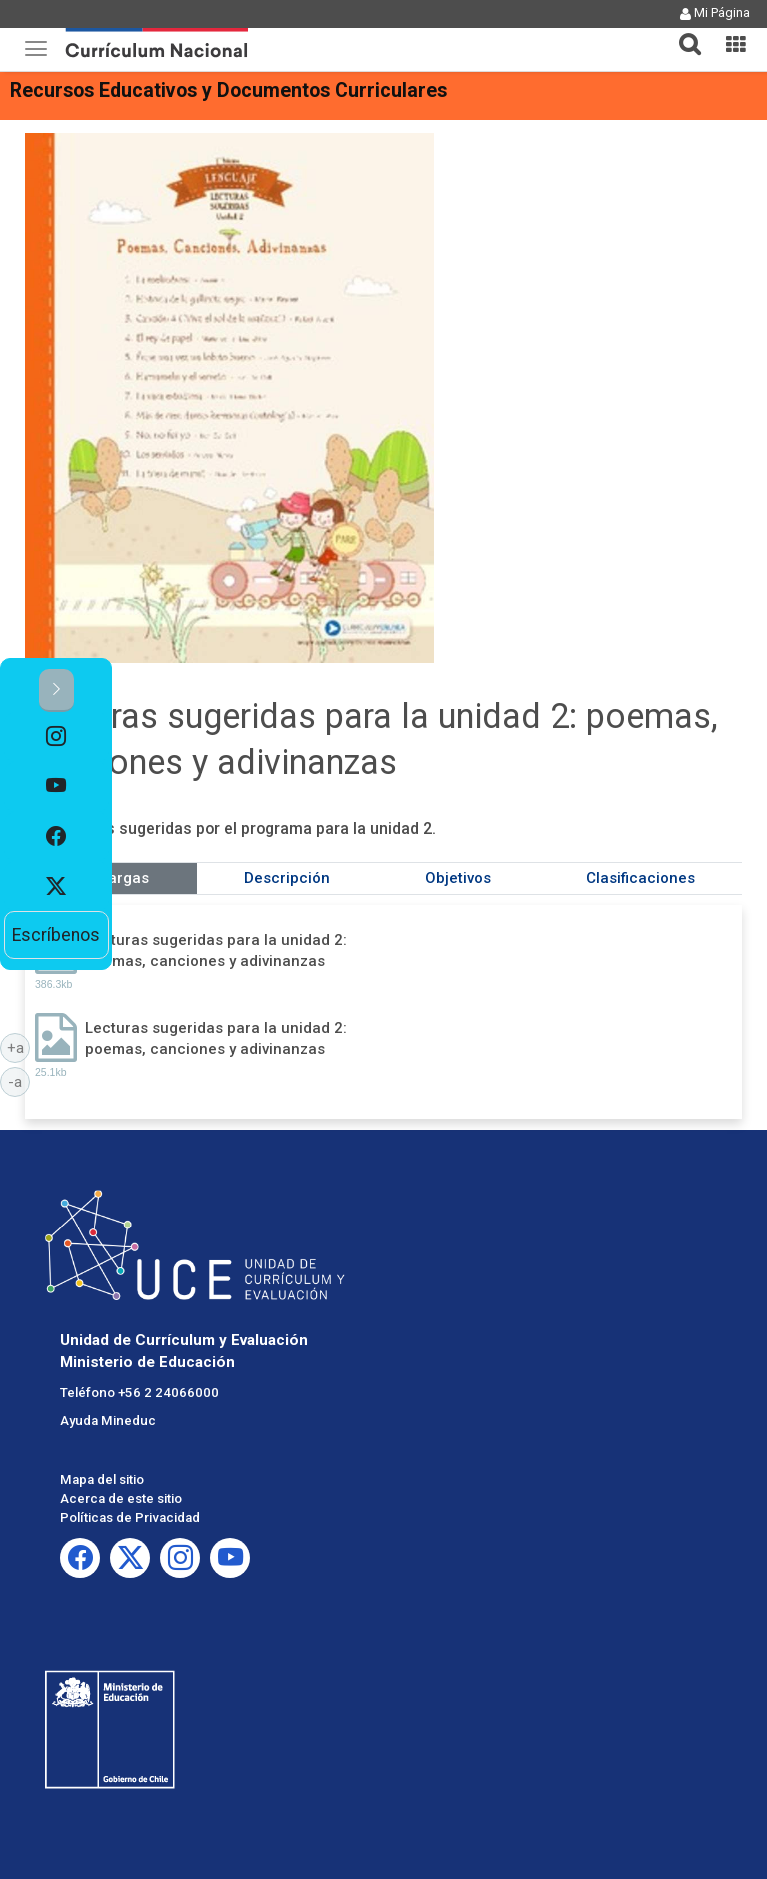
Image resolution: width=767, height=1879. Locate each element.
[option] (56, 737)
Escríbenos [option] (56, 935)
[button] (682, 32)
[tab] (682, 32)
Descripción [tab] (287, 878)
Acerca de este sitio (121, 1498)
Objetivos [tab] (458, 878)
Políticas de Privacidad (130, 1517)
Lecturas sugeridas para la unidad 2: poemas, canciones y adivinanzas (216, 950)
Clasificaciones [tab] (640, 878)
